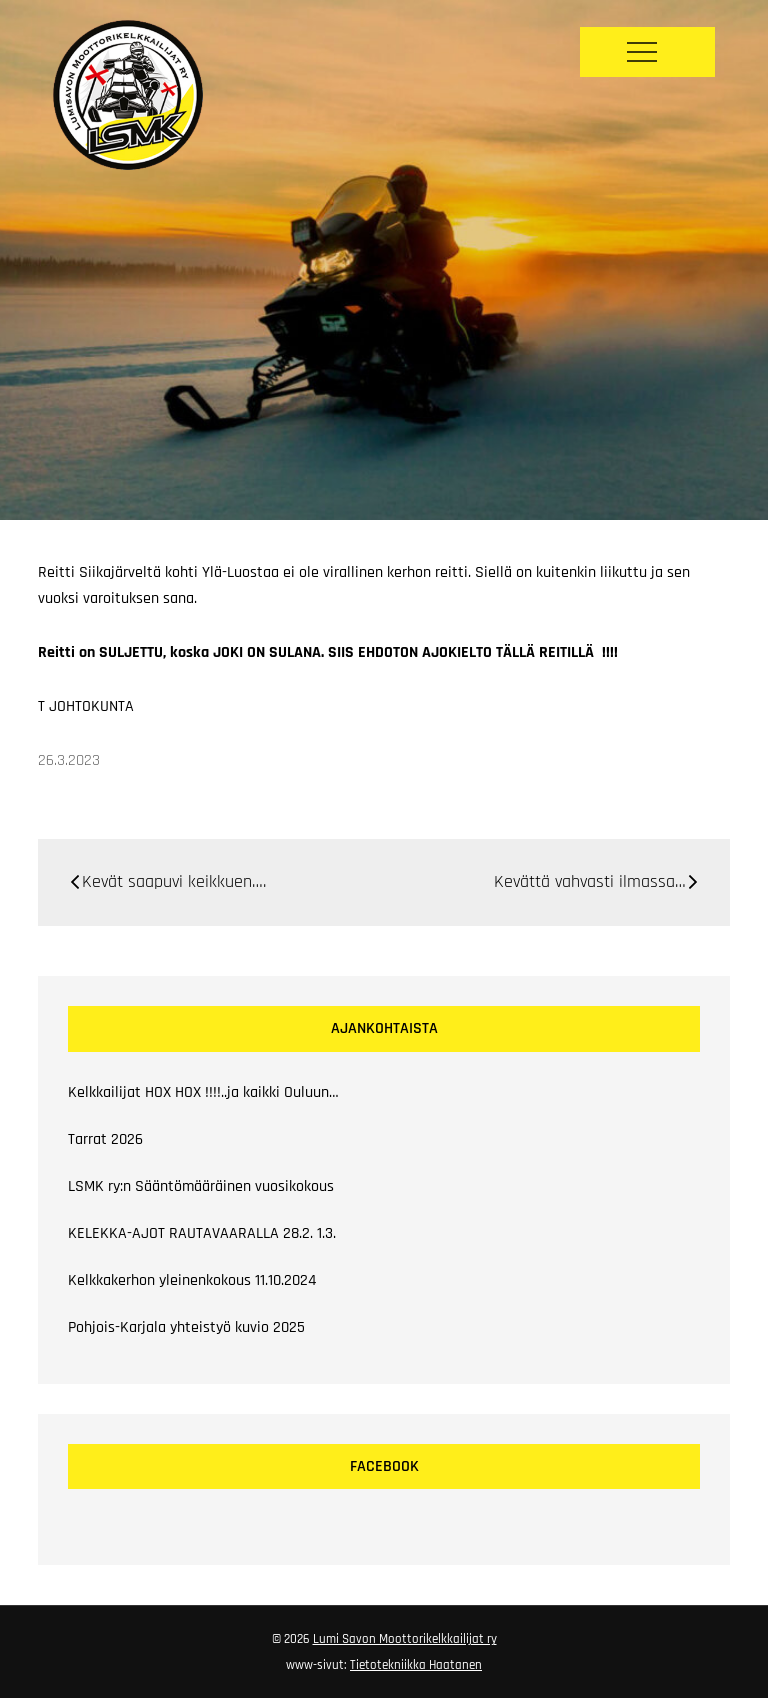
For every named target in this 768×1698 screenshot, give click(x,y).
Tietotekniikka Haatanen (416, 1665)
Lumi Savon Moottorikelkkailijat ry (405, 1639)
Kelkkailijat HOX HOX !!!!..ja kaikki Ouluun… (203, 1092)
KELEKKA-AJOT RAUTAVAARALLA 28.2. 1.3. (202, 1233)
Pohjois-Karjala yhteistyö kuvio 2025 (186, 1327)
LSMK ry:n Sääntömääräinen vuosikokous (201, 1186)
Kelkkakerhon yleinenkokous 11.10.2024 (192, 1280)
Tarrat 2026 (105, 1139)
